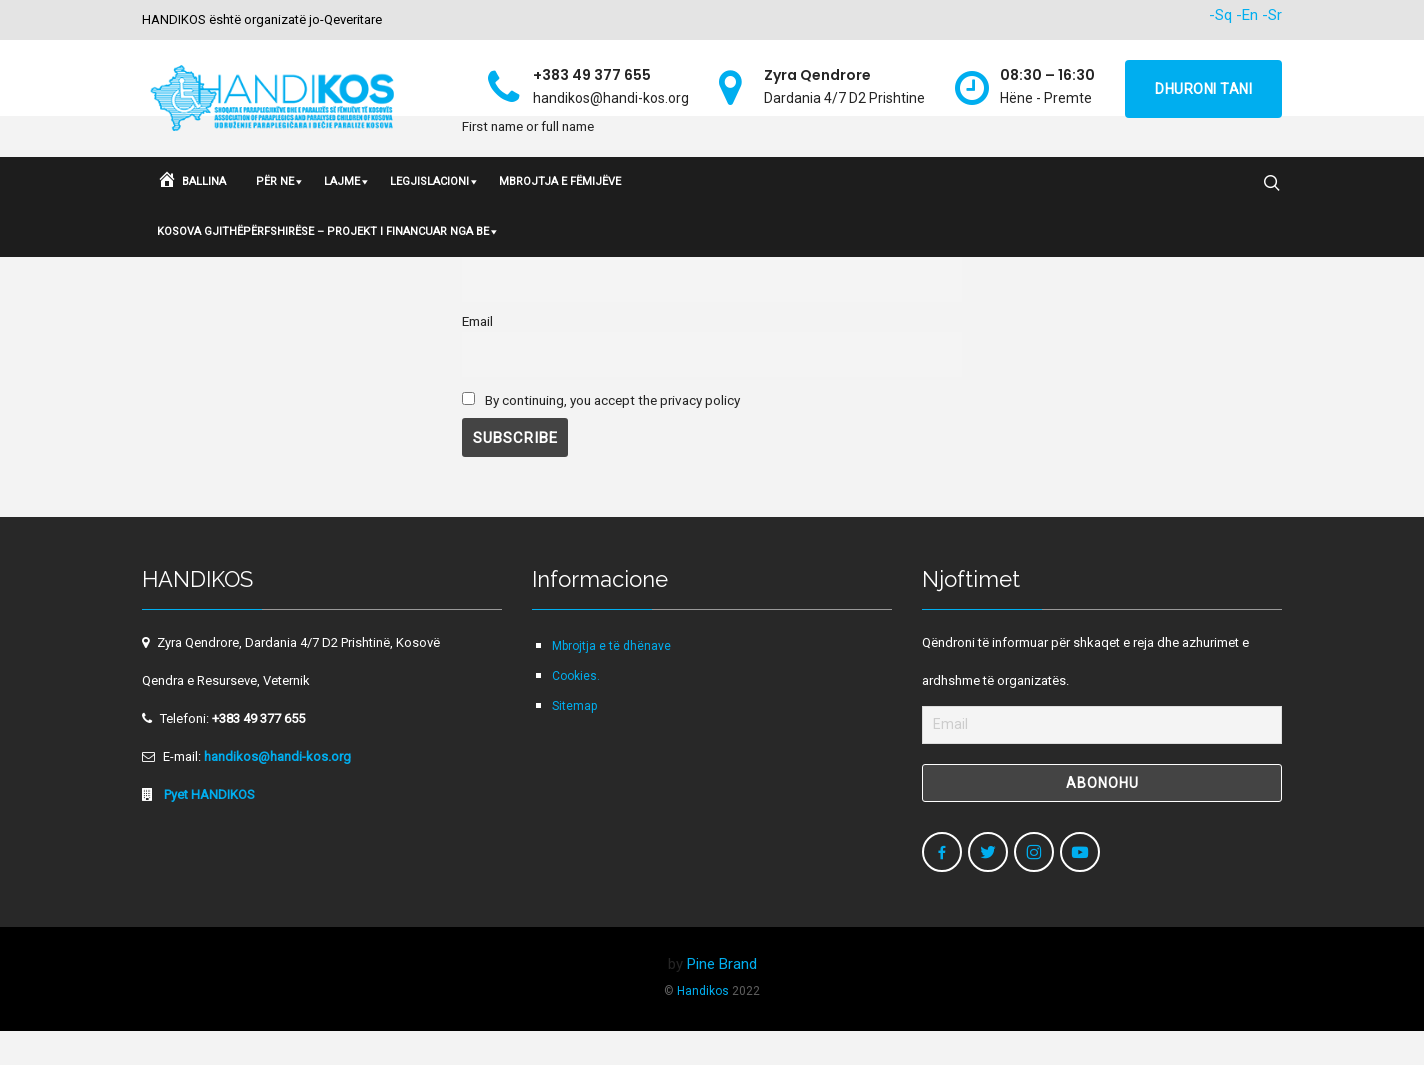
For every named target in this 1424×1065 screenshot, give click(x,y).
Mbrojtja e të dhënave (611, 680)
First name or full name (528, 280)
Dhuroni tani (1203, 89)
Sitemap (574, 740)
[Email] (1102, 759)
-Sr (1272, 15)
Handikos (703, 1025)
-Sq (1220, 15)
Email (477, 355)
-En (1247, 15)
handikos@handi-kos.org (277, 790)
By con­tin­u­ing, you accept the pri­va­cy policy (601, 434)
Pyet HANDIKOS (208, 828)
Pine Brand (722, 998)
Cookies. (576, 710)
